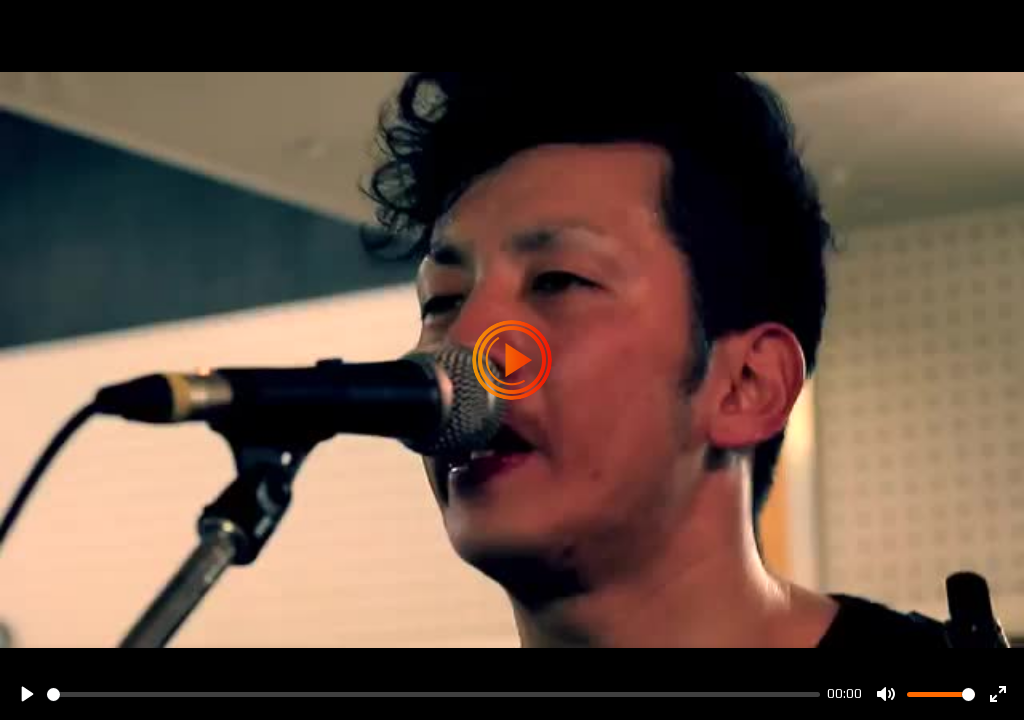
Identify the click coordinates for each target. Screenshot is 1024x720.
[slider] (433, 694)
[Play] (26, 694)
